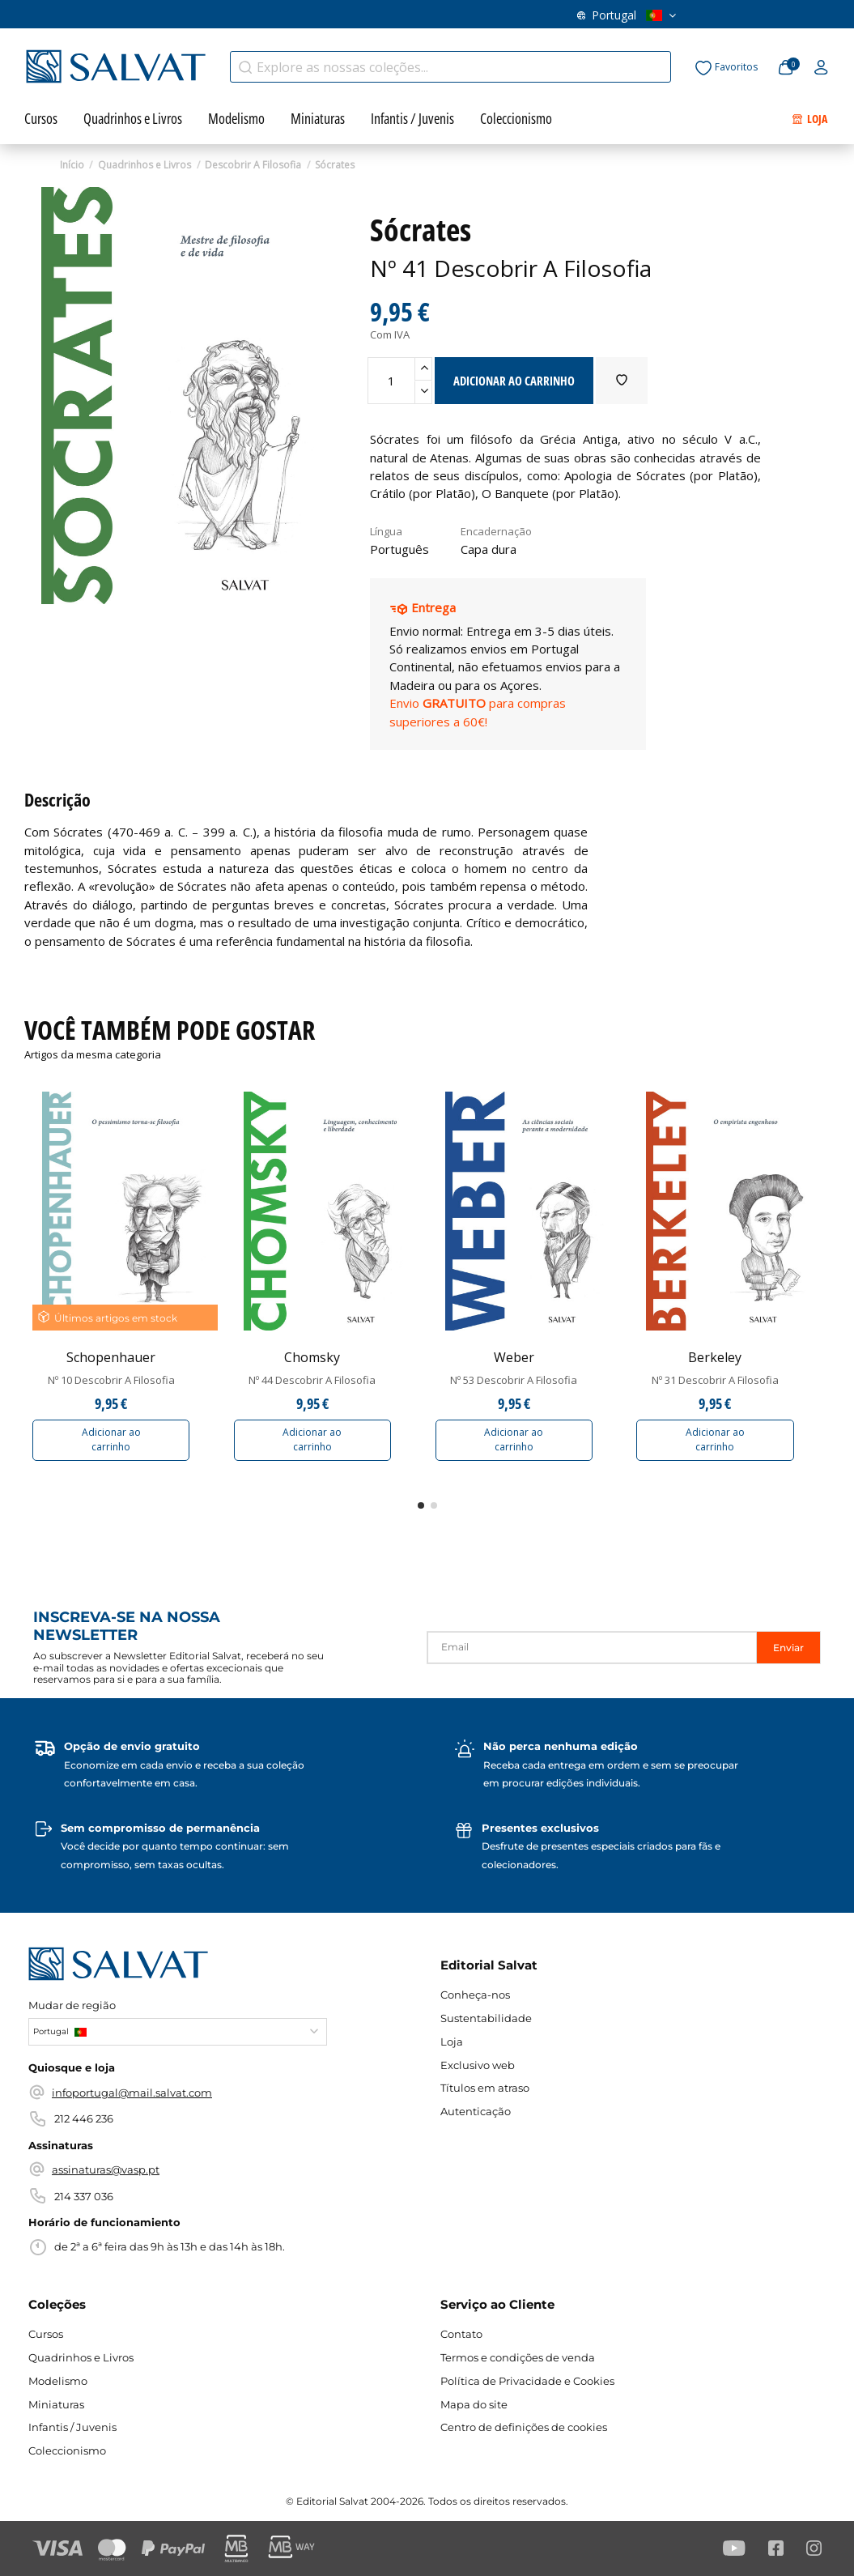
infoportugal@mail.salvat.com (132, 2092)
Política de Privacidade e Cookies (527, 2380)
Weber (514, 1357)
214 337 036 (83, 2196)
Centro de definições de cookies (523, 2427)
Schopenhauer (110, 1357)
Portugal (626, 15)
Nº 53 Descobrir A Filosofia (513, 1380)
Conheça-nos (475, 1994)
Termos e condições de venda (517, 2357)
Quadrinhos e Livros (81, 2357)
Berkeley (714, 1357)
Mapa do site (474, 2404)
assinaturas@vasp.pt (105, 2169)
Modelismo (57, 2380)
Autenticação (475, 2111)
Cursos (45, 2333)
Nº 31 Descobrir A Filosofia (715, 1380)
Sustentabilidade (486, 2018)
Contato (461, 2333)
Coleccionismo (67, 2450)
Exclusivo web (477, 2065)
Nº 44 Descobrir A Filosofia (312, 1380)
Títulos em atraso (484, 2087)
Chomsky (312, 1357)
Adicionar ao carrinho (111, 1439)
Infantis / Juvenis (72, 2427)
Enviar (788, 1647)
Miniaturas (56, 2404)
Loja (451, 2041)
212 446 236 (83, 2118)
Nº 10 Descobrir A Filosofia (111, 1380)
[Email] (591, 1647)
